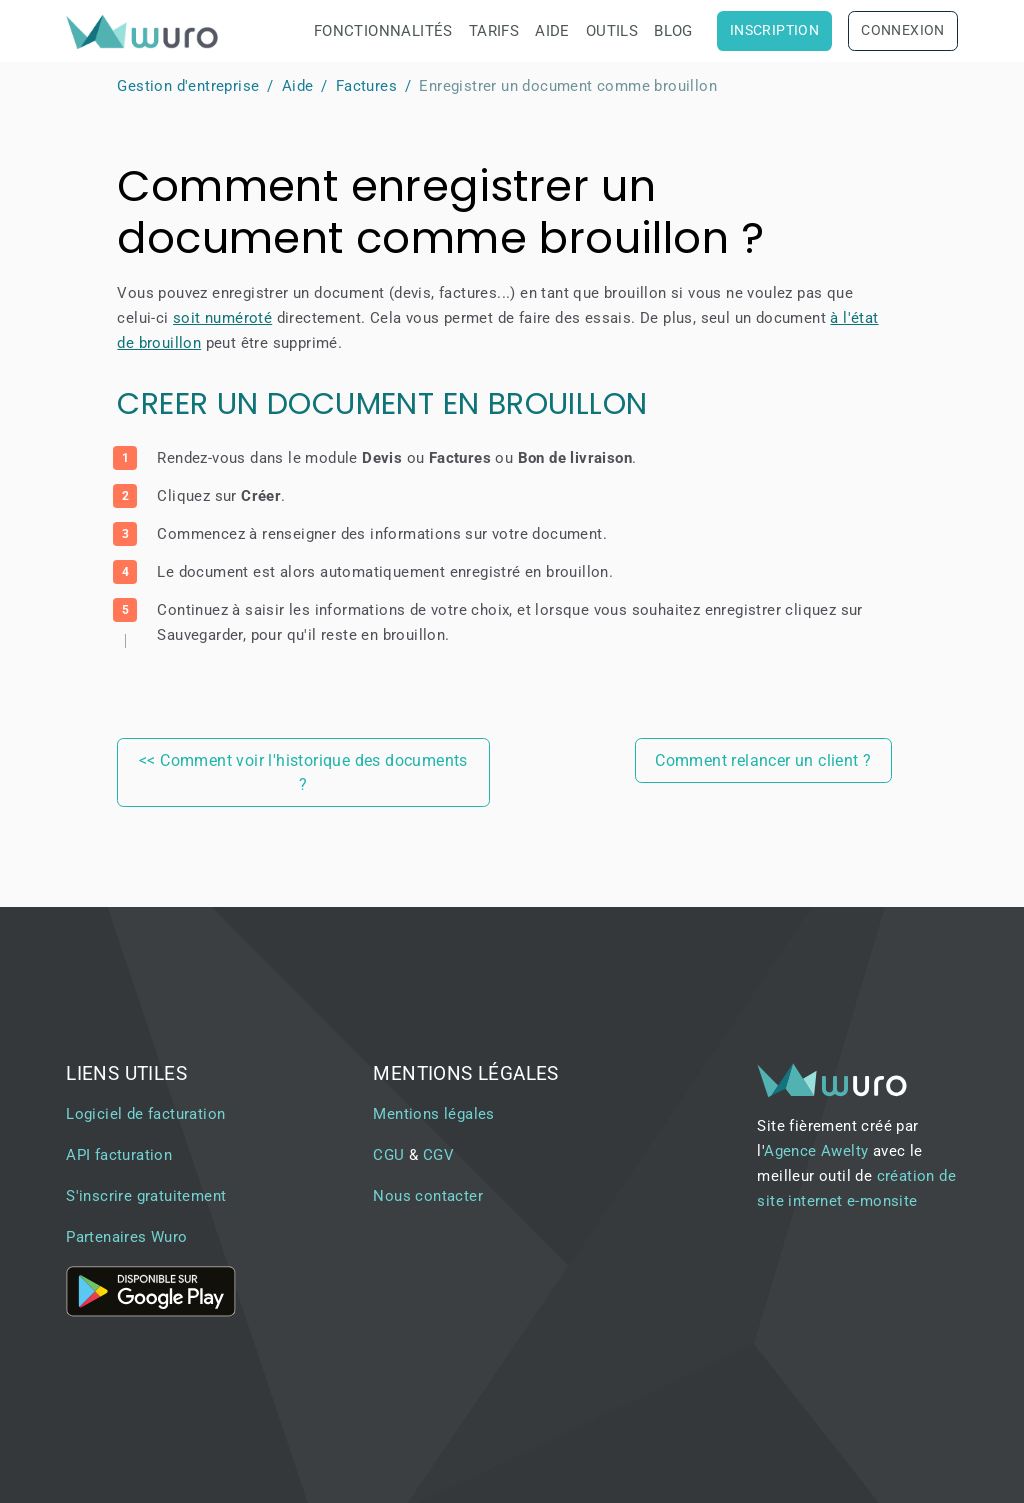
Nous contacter (428, 1196)
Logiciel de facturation (145, 1114)
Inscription (774, 30)
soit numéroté (222, 318)
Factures (366, 86)
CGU (388, 1155)
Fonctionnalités (383, 31)
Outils (612, 31)
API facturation (119, 1155)
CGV (438, 1155)
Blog (673, 31)
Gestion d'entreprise (188, 86)
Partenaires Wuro (126, 1237)
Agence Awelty (816, 1151)
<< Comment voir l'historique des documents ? (303, 772)
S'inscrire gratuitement (146, 1196)
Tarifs (494, 31)
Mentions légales (433, 1114)
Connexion (903, 30)
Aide (552, 31)
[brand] (146, 31)
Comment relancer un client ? (763, 760)
